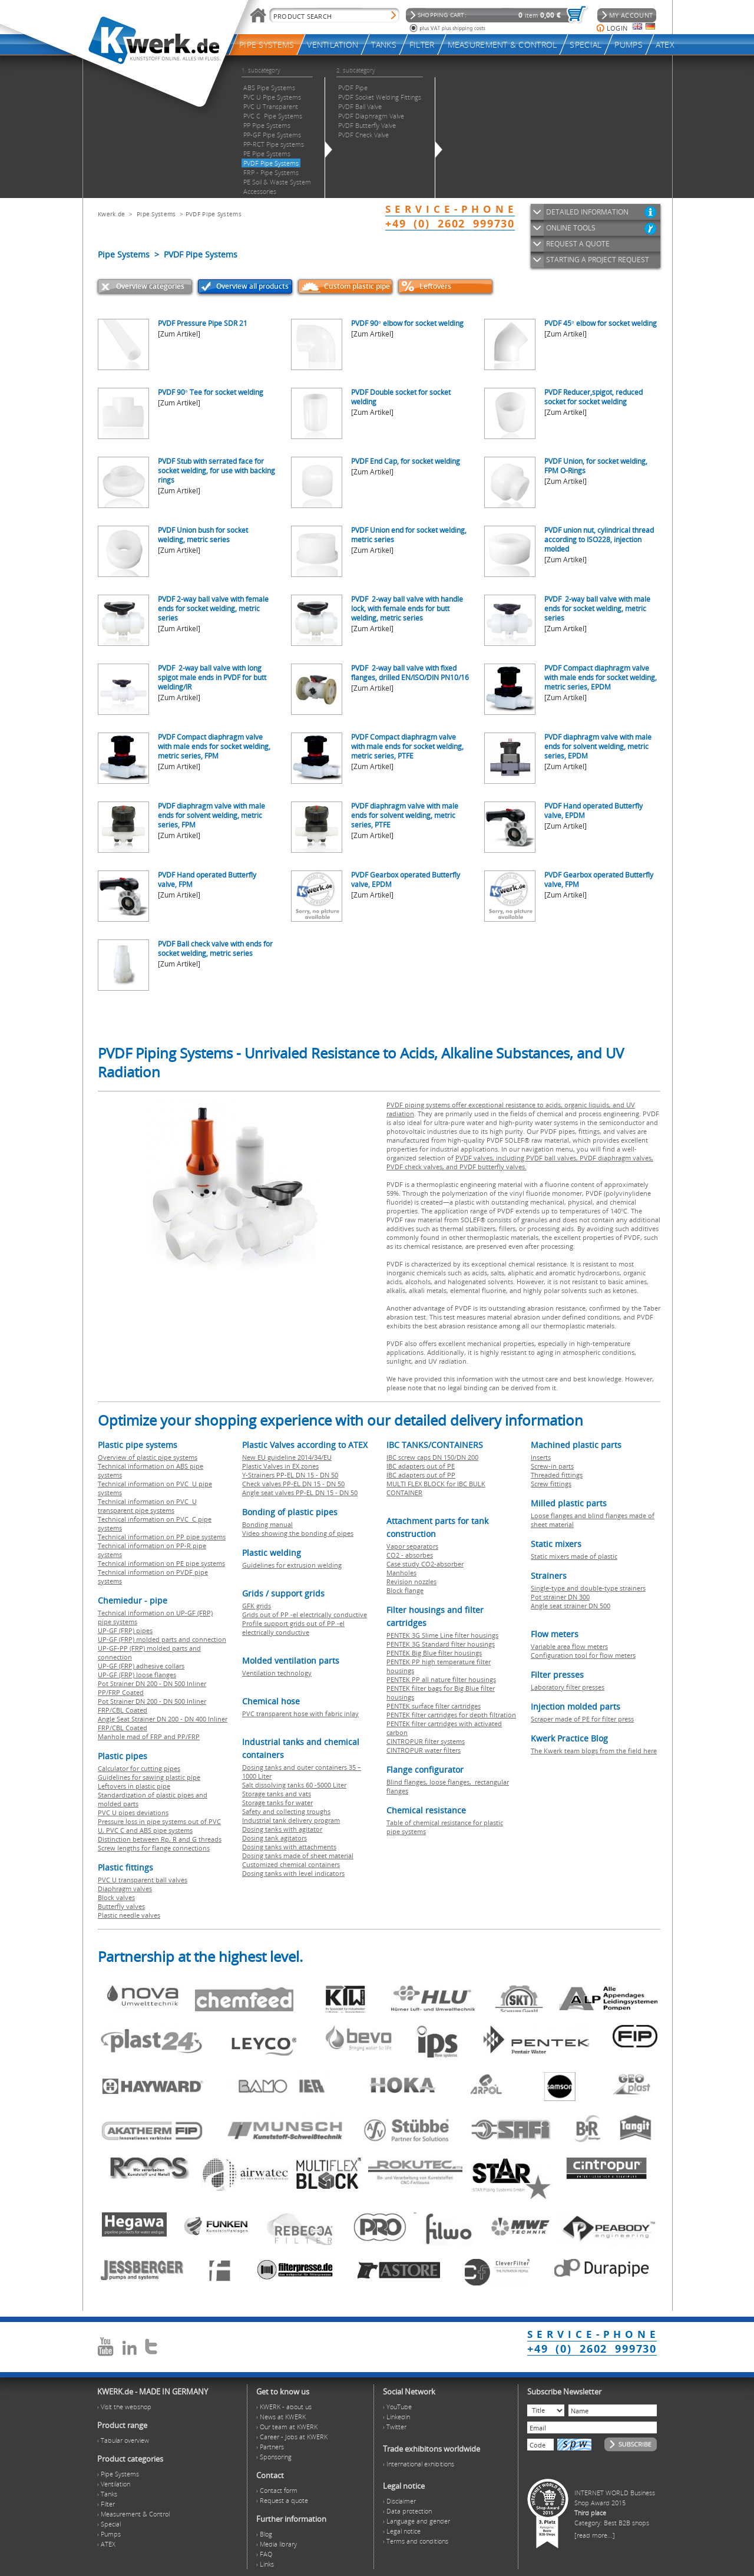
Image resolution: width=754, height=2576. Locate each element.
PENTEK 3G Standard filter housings (440, 1644)
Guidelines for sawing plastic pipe (149, 1777)
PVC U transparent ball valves (142, 1879)
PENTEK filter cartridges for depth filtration (451, 1714)
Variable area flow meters (569, 1646)
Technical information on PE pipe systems (161, 1563)
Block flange (405, 1590)
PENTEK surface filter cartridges (433, 1705)
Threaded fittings (557, 1474)
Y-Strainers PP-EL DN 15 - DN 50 (290, 1474)
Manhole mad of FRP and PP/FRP (149, 1736)
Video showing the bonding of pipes (297, 1533)
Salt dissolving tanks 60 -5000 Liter (294, 1784)
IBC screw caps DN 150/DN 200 (432, 1457)
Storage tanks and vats (276, 1793)
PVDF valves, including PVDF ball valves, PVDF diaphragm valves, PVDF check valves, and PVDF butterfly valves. (519, 1162)
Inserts (541, 1457)
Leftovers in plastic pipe (134, 1786)
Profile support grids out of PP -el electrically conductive (293, 1628)
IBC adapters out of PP (420, 1474)
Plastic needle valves (129, 1915)
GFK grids (256, 1605)
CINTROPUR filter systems (425, 1741)
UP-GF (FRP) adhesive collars (141, 1665)
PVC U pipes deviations (133, 1812)
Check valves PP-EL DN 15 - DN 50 (293, 1483)
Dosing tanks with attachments (289, 1846)
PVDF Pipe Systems (214, 214)
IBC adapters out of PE (420, 1466)
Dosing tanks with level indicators (293, 1873)
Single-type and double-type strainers (588, 1588)
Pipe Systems (156, 214)
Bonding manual (267, 1524)
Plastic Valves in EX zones (280, 1466)
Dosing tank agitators (274, 1837)
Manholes (401, 1572)
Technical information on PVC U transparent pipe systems (147, 1506)
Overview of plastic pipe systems (147, 1457)
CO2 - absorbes (409, 1555)
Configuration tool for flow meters (583, 1655)
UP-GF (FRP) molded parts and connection (162, 1639)
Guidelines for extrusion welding (292, 1565)
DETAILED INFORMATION (587, 212)
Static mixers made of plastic (574, 1556)
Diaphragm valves (125, 1888)
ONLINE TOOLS (571, 228)
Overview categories (150, 286)
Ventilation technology (277, 1672)
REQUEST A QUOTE (578, 244)
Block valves (116, 1897)
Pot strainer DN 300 (560, 1596)
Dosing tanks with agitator (282, 1829)
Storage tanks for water (277, 1802)
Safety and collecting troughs (286, 1811)
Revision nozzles (411, 1581)
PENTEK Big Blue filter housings (434, 1652)
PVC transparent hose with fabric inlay (300, 1713)
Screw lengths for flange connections (154, 1847)
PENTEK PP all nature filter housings (441, 1679)
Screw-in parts (552, 1466)
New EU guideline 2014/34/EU (287, 1457)
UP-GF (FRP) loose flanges (137, 1674)
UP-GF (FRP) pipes (125, 1630)
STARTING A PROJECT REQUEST (597, 260)
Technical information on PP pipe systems (162, 1536)
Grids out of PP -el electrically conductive (304, 1614)
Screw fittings (551, 1483)
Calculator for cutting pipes (139, 1768)
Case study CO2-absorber (425, 1563)
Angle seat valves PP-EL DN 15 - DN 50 (300, 1492)
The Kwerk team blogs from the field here (594, 1750)
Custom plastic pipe (357, 286)
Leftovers (435, 286)
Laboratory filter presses (567, 1687)
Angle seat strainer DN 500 (570, 1605)
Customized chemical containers (291, 1864)
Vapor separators (412, 1546)
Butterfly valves (121, 1906)
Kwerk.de (111, 214)
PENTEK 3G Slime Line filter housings (442, 1635)
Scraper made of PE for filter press (582, 1718)
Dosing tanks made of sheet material (297, 1855)
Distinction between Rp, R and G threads (159, 1839)
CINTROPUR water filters (423, 1750)
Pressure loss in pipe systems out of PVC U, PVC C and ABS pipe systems (159, 1826)
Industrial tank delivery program (291, 1820)
